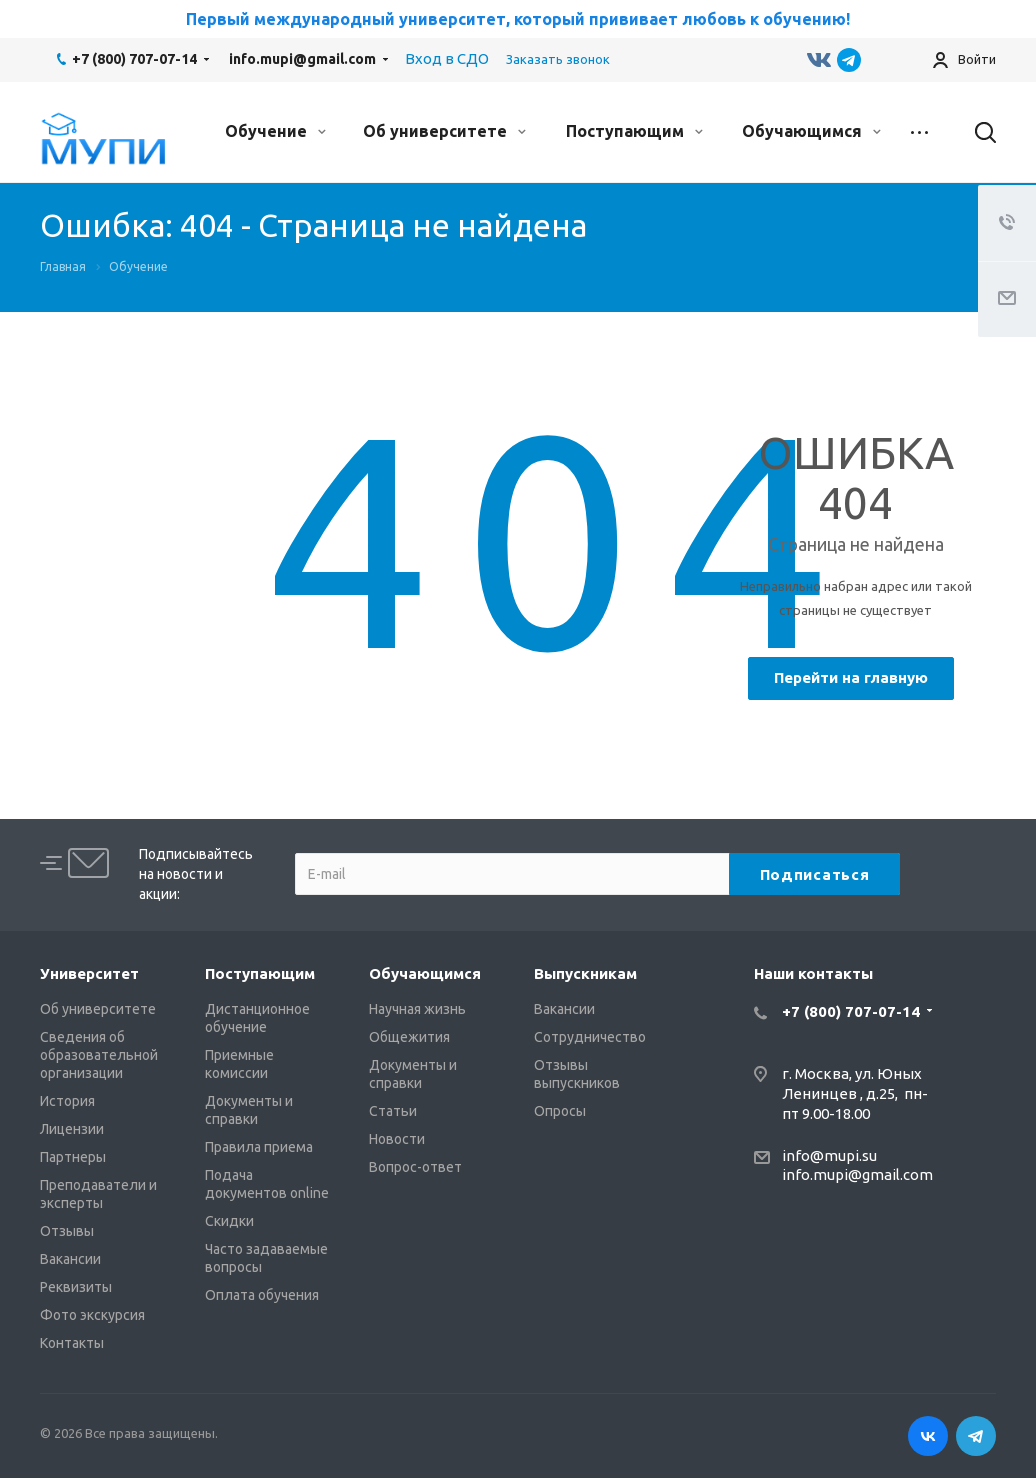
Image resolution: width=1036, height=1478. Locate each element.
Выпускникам (585, 973)
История (67, 1101)
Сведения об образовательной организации (99, 1055)
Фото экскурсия (92, 1315)
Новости (397, 1139)
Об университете (444, 131)
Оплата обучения (262, 1295)
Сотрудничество (590, 1037)
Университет (89, 973)
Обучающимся (811, 131)
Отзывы (67, 1231)
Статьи (393, 1111)
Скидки (229, 1221)
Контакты (72, 1343)
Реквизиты (76, 1287)
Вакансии (70, 1259)
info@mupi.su (829, 1155)
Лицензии (72, 1129)
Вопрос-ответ (415, 1167)
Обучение (275, 131)
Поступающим (634, 131)
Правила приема (259, 1147)
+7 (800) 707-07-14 (134, 59)
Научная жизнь (417, 1009)
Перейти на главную (851, 677)
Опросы (560, 1111)
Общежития (409, 1037)
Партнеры (73, 1157)
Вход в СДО (447, 58)
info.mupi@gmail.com (302, 59)
